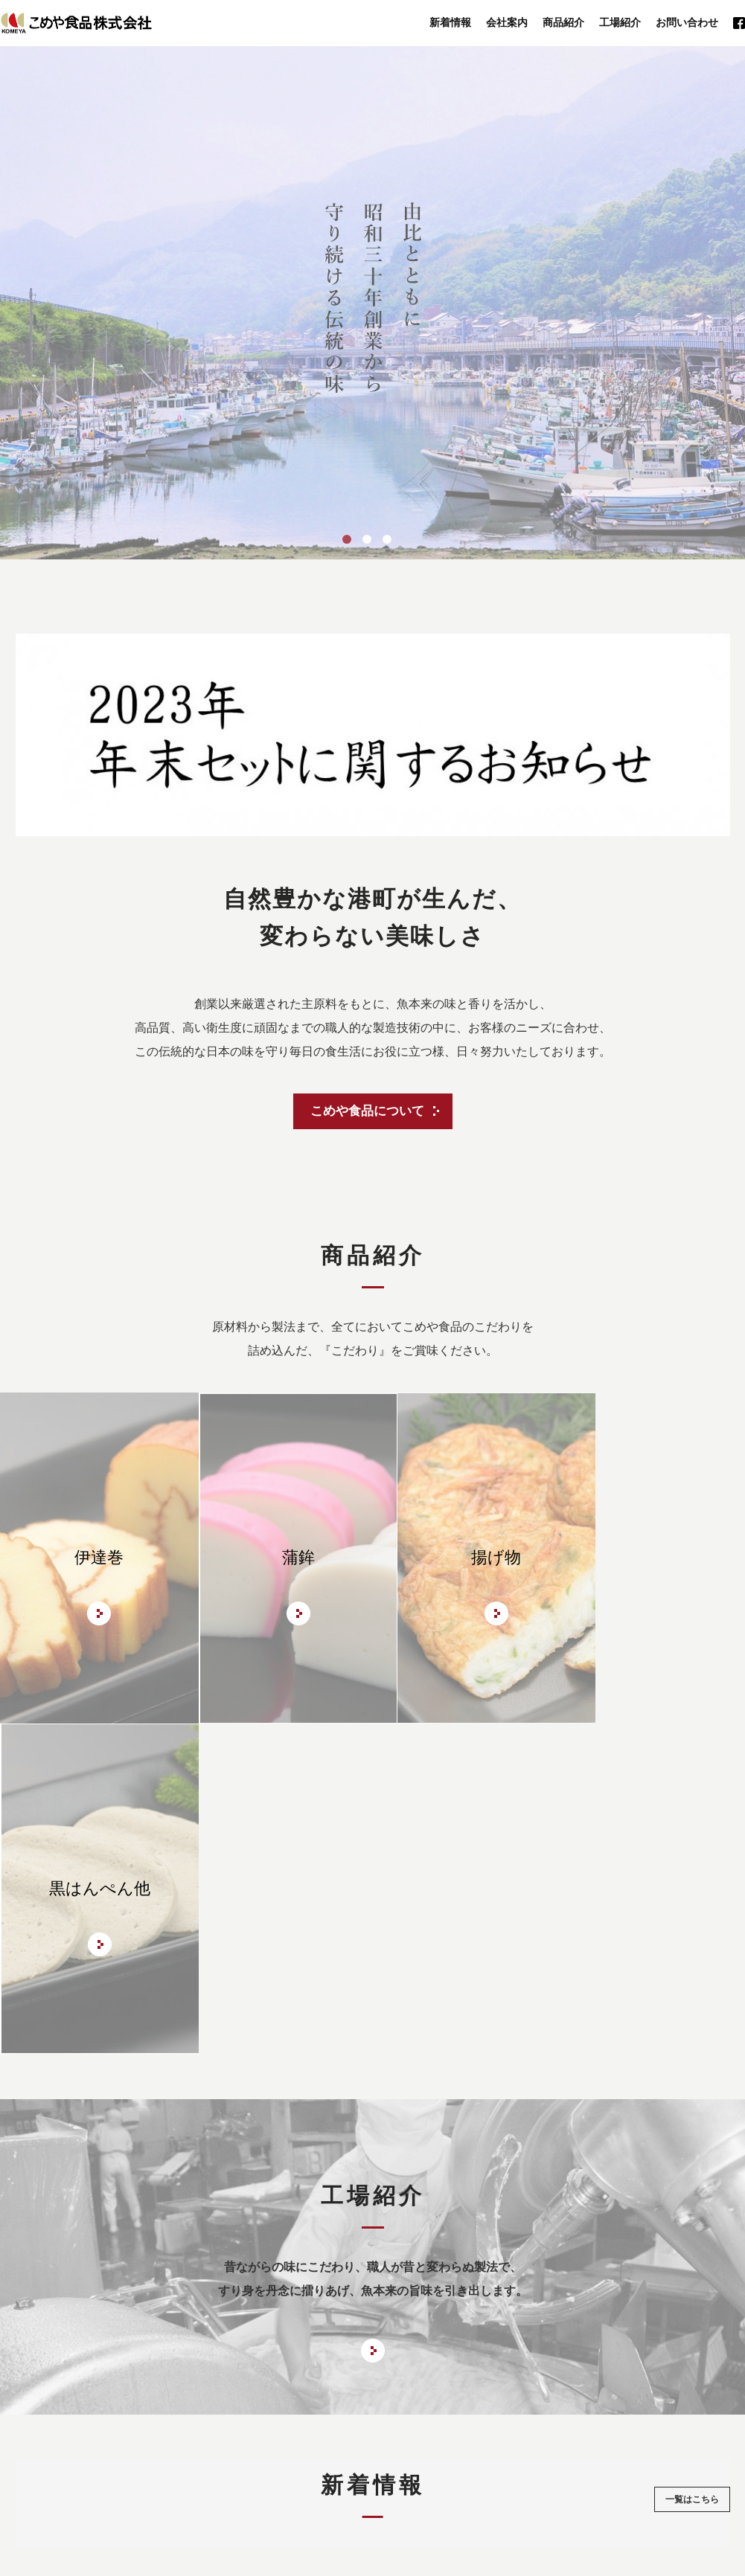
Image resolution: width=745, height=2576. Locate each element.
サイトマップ (598, 2412)
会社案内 (507, 22)
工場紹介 (620, 22)
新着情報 (450, 22)
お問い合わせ (687, 22)
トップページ (146, 2412)
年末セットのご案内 (418, 2412)
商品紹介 (563, 22)
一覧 (692, 2168)
